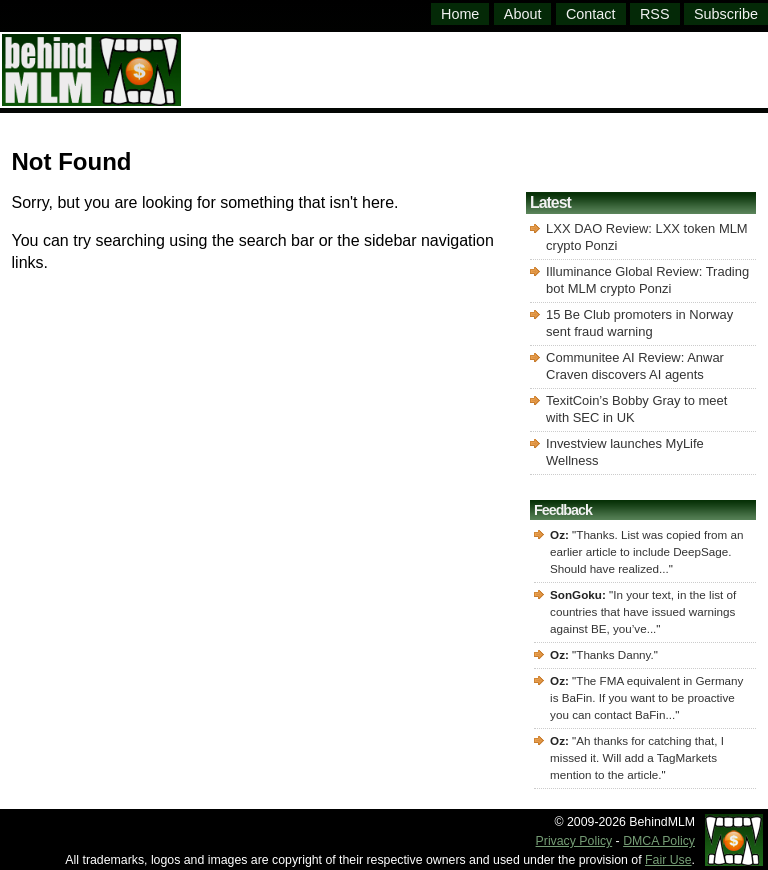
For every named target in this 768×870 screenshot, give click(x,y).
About (523, 14)
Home (460, 14)
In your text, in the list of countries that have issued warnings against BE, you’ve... (643, 611)
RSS (655, 14)
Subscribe (726, 14)
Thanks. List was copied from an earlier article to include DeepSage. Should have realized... (646, 551)
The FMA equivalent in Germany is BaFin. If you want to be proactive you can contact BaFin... (646, 697)
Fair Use (668, 860)
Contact (591, 14)
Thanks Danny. (615, 654)
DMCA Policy (659, 841)
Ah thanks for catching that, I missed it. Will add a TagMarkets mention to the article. (637, 757)
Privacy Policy (574, 841)
